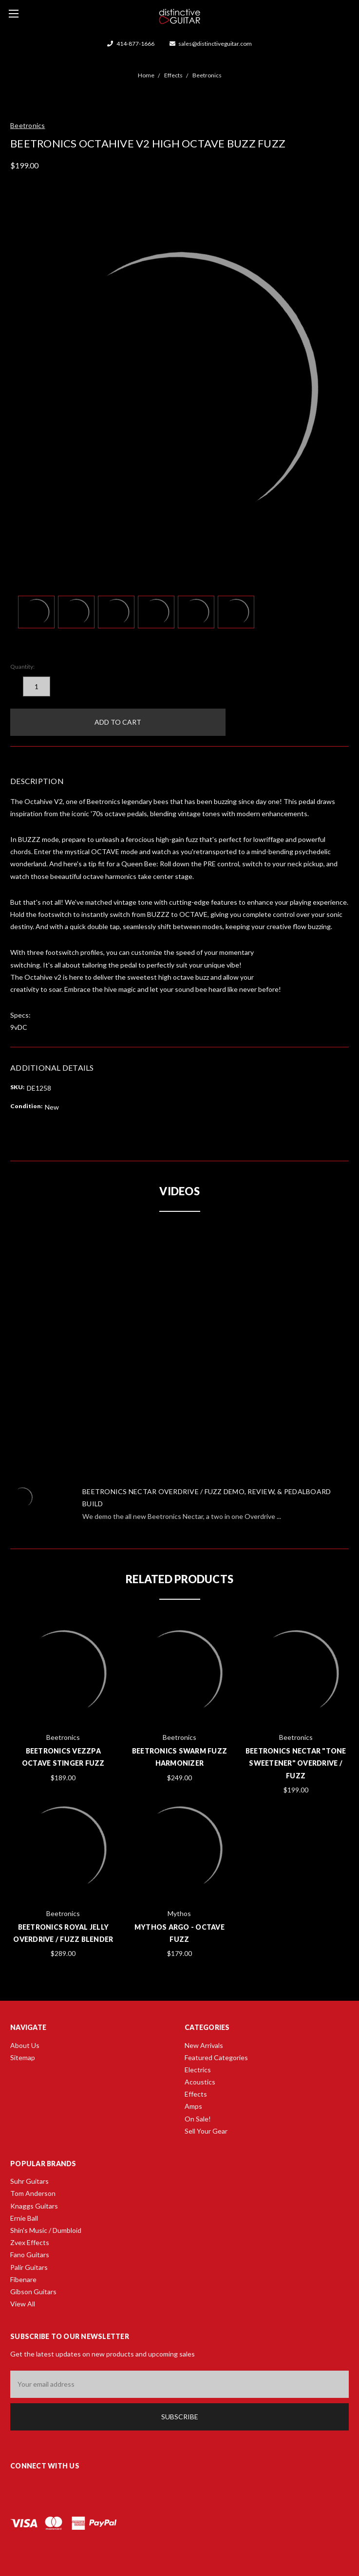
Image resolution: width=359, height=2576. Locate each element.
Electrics (198, 2069)
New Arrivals (204, 2045)
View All (22, 2304)
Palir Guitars (29, 2267)
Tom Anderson (33, 2193)
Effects (196, 2094)
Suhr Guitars (29, 2181)
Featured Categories (216, 2057)
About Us (24, 2045)
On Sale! (198, 2119)
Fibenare (23, 2279)
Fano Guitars (29, 2254)
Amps (193, 2106)
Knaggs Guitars (34, 2206)
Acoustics (200, 2082)
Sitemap (22, 2057)
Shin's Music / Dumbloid (45, 2230)
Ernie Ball (24, 2218)
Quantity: (22, 666)
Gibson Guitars (33, 2291)
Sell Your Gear (206, 2131)
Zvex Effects (29, 2242)
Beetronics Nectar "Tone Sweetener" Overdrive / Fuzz (296, 1763)
